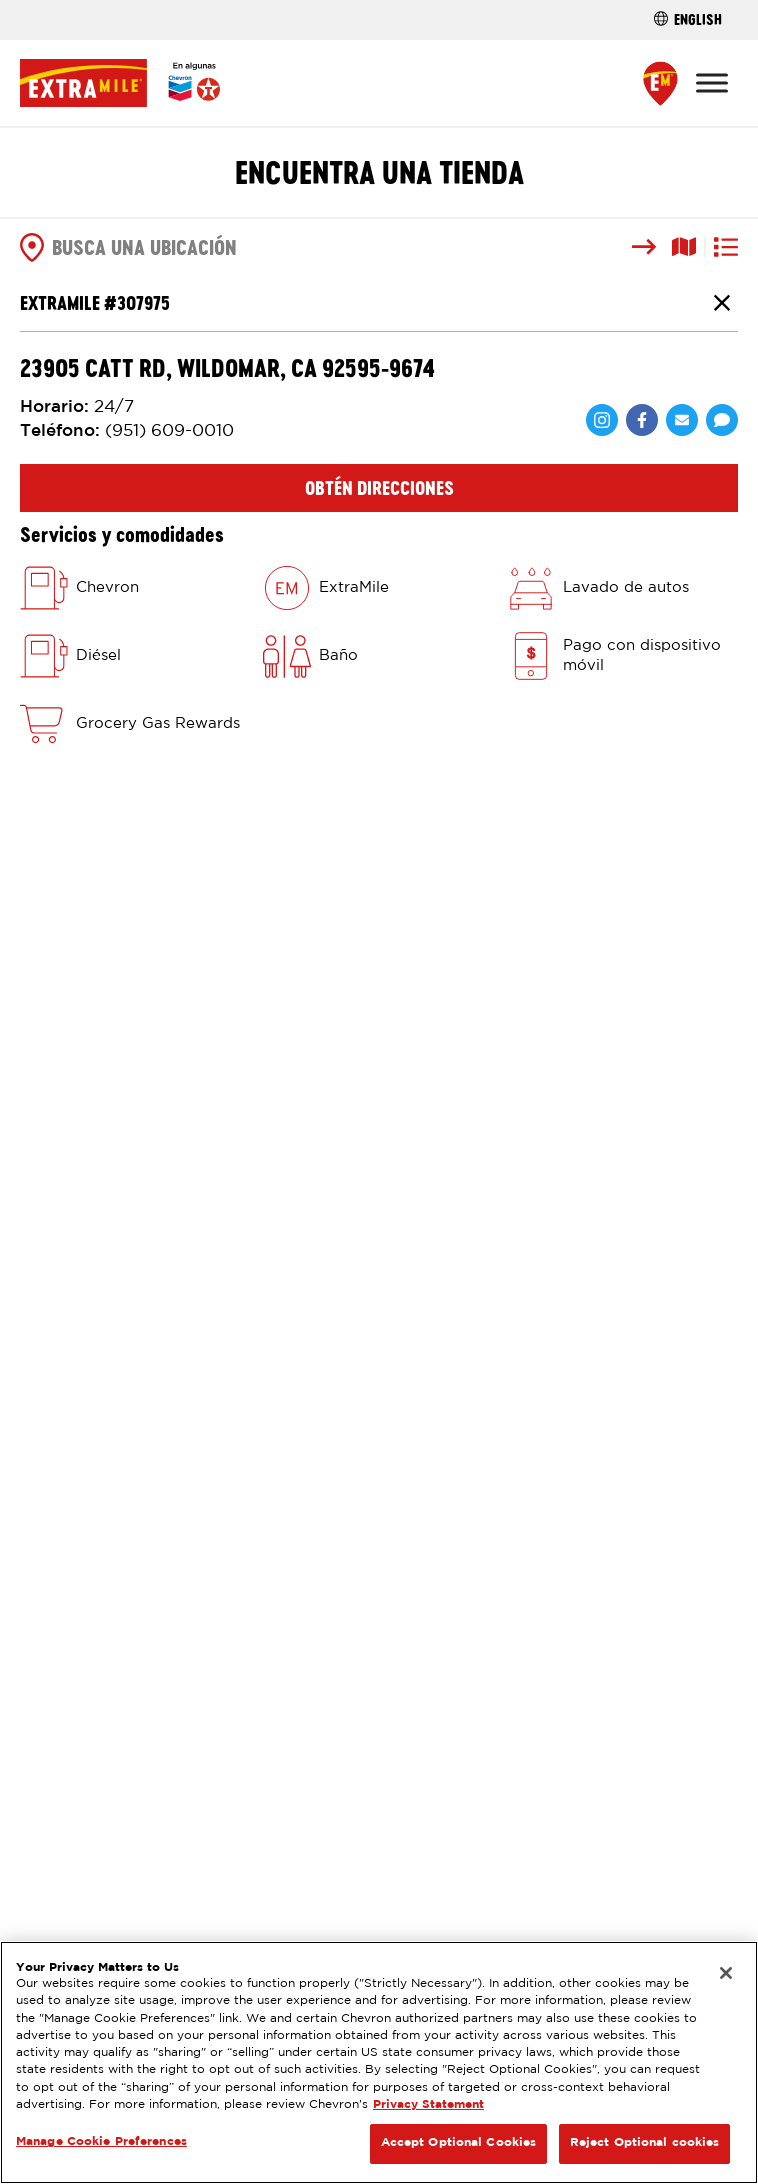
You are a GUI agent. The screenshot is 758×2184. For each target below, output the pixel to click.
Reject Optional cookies (645, 2143)
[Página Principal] (120, 83)
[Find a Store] (660, 83)
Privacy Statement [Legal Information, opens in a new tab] (428, 2105)
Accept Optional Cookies (459, 2143)
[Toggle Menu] (712, 82)
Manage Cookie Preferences (101, 2142)
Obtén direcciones (379, 488)
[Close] (726, 1973)
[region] (379, 2062)
